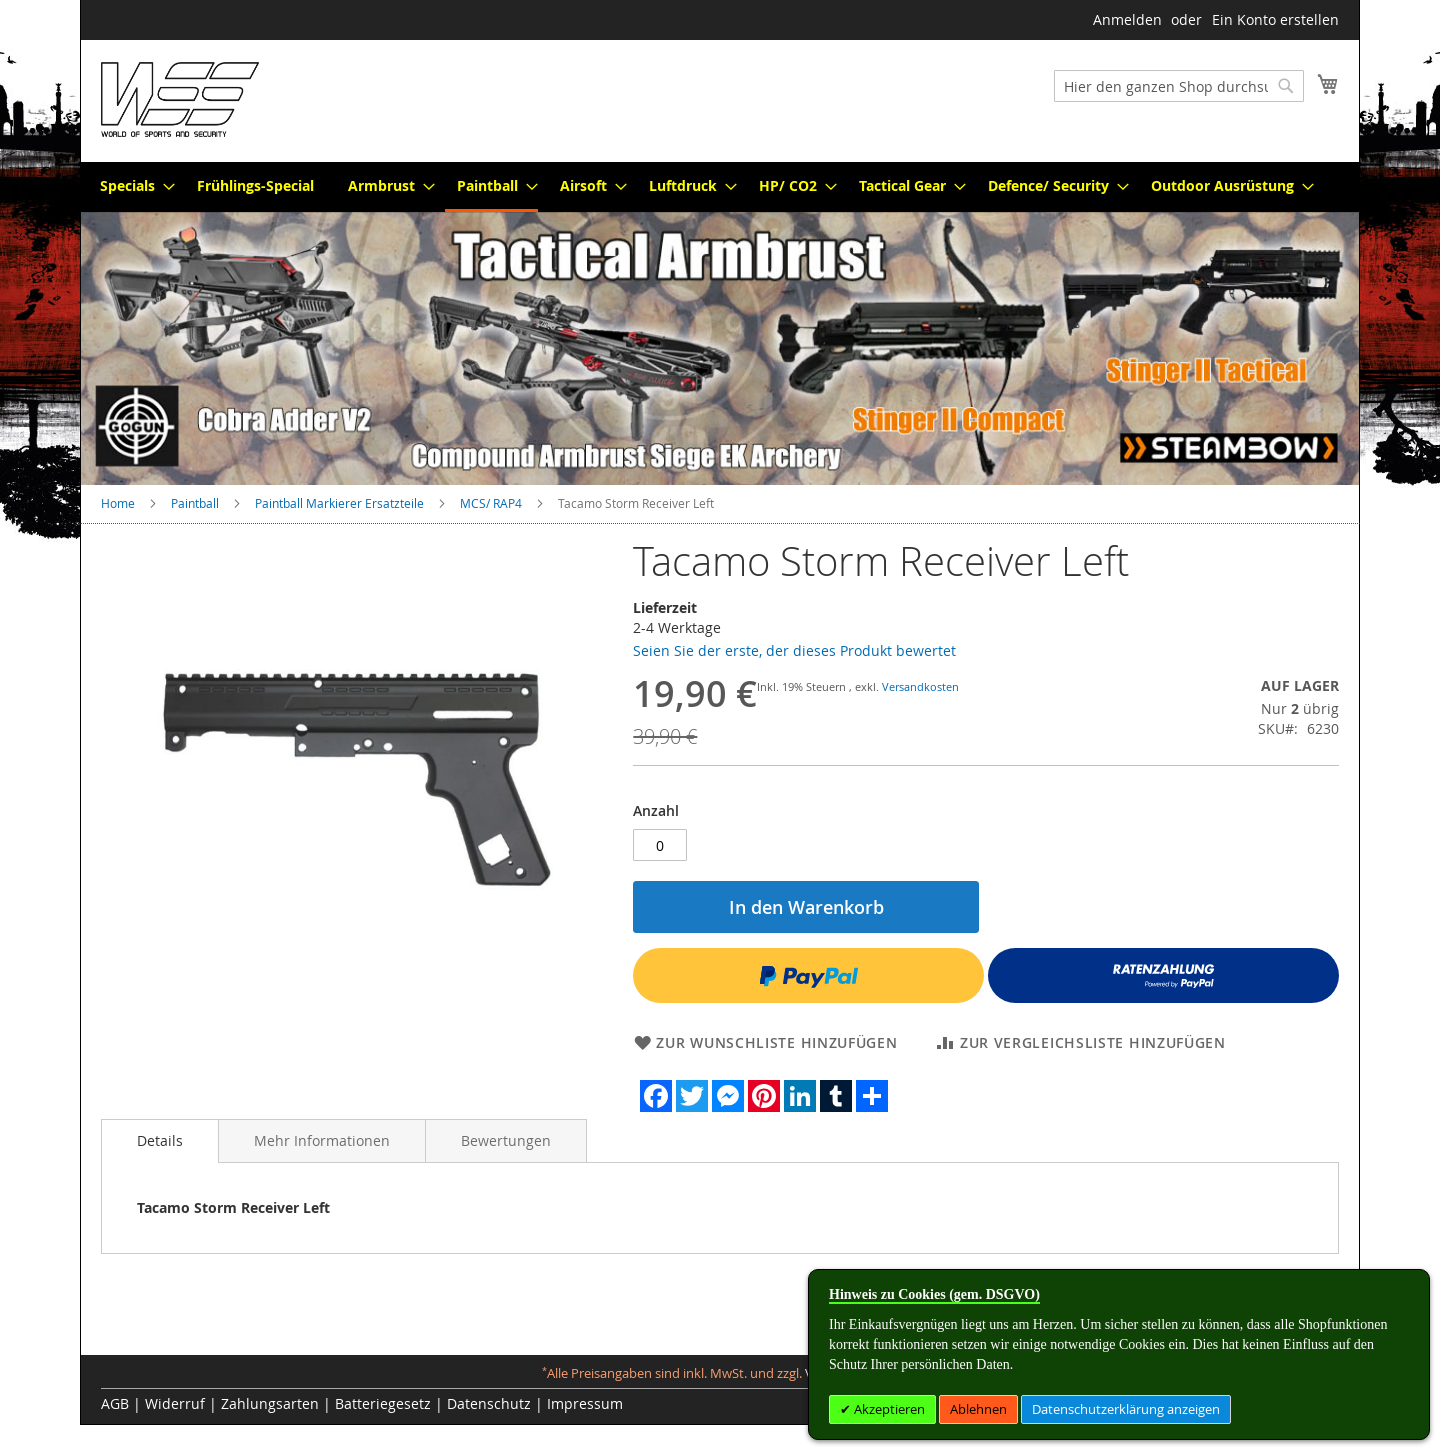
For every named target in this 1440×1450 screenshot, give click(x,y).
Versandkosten (920, 686)
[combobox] (1179, 86)
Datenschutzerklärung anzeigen (1126, 1409)
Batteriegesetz (383, 1403)
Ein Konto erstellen (1275, 19)
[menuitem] (131, 185)
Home (118, 503)
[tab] (160, 1141)
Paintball (195, 503)
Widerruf (175, 1403)
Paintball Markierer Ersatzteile (339, 503)
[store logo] (180, 99)
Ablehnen (978, 1409)
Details (160, 1140)
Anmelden (1127, 19)
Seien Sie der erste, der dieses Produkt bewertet (794, 650)
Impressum (585, 1403)
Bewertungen (506, 1140)
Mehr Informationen (322, 1140)
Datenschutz (489, 1403)
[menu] (720, 187)
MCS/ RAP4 (491, 503)
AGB (115, 1403)
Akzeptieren (888, 1409)
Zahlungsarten (270, 1403)
